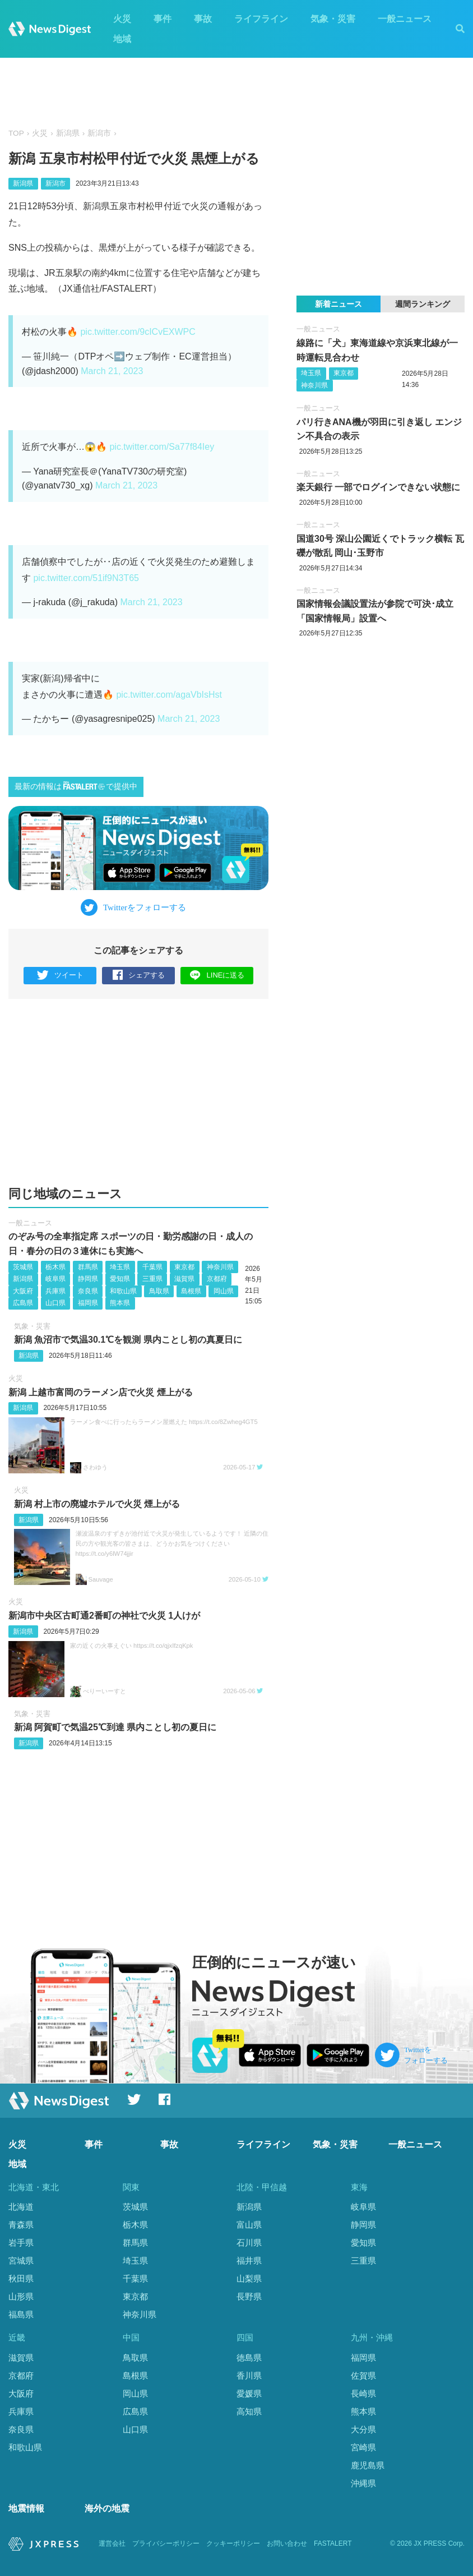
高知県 (249, 2411)
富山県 (249, 2224)
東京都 (184, 1267)
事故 (203, 19)
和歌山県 (123, 1291)
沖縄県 (363, 2483)
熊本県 (120, 1303)
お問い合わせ (287, 2543)
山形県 (21, 2296)
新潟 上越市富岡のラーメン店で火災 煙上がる (100, 1392)
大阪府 (23, 1291)
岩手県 (21, 2242)
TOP (16, 133)
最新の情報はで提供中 (76, 786)
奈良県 (88, 1291)
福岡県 (88, 1303)
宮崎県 (363, 2447)
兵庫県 (55, 1291)
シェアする (139, 975)
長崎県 (363, 2393)
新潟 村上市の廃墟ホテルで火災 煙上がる (97, 1504)
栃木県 (55, 1267)
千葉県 (152, 1267)
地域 (122, 39)
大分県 (363, 2429)
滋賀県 (184, 1279)
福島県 (21, 2314)
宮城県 (21, 2260)
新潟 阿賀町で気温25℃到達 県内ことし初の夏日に (115, 1727)
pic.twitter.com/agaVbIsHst (169, 694)
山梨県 (249, 2278)
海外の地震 (107, 2508)
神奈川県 (220, 1267)
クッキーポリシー (233, 2543)
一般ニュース (405, 19)
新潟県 (68, 133)
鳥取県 (159, 1291)
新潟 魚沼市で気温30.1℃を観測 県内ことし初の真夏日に (128, 1339)
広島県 (23, 1303)
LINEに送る (217, 975)
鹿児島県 (367, 2465)
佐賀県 (363, 2375)
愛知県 (120, 1279)
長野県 (249, 2296)
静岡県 (88, 1279)
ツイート (60, 975)
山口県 (55, 1303)
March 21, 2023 (112, 371)
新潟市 (99, 133)
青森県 (21, 2224)
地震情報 (26, 2508)
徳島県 (249, 2357)
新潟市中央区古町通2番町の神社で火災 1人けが (104, 1615)
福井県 (249, 2260)
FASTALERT (333, 2543)
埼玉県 (120, 1267)
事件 (162, 19)
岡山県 (224, 1291)
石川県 (249, 2242)
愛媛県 (249, 2393)
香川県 (249, 2375)
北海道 (21, 2206)
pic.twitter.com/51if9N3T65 (86, 578)
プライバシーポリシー (166, 2543)
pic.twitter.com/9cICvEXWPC (137, 332)
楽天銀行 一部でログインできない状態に (378, 487)
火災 (122, 19)
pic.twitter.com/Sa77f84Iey (161, 446)
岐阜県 (55, 1279)
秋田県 (21, 2278)
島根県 (191, 1291)
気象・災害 (332, 19)
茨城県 (23, 1267)
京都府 (217, 1279)
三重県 (152, 1279)
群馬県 (88, 1267)
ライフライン (261, 19)
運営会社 (112, 2543)
